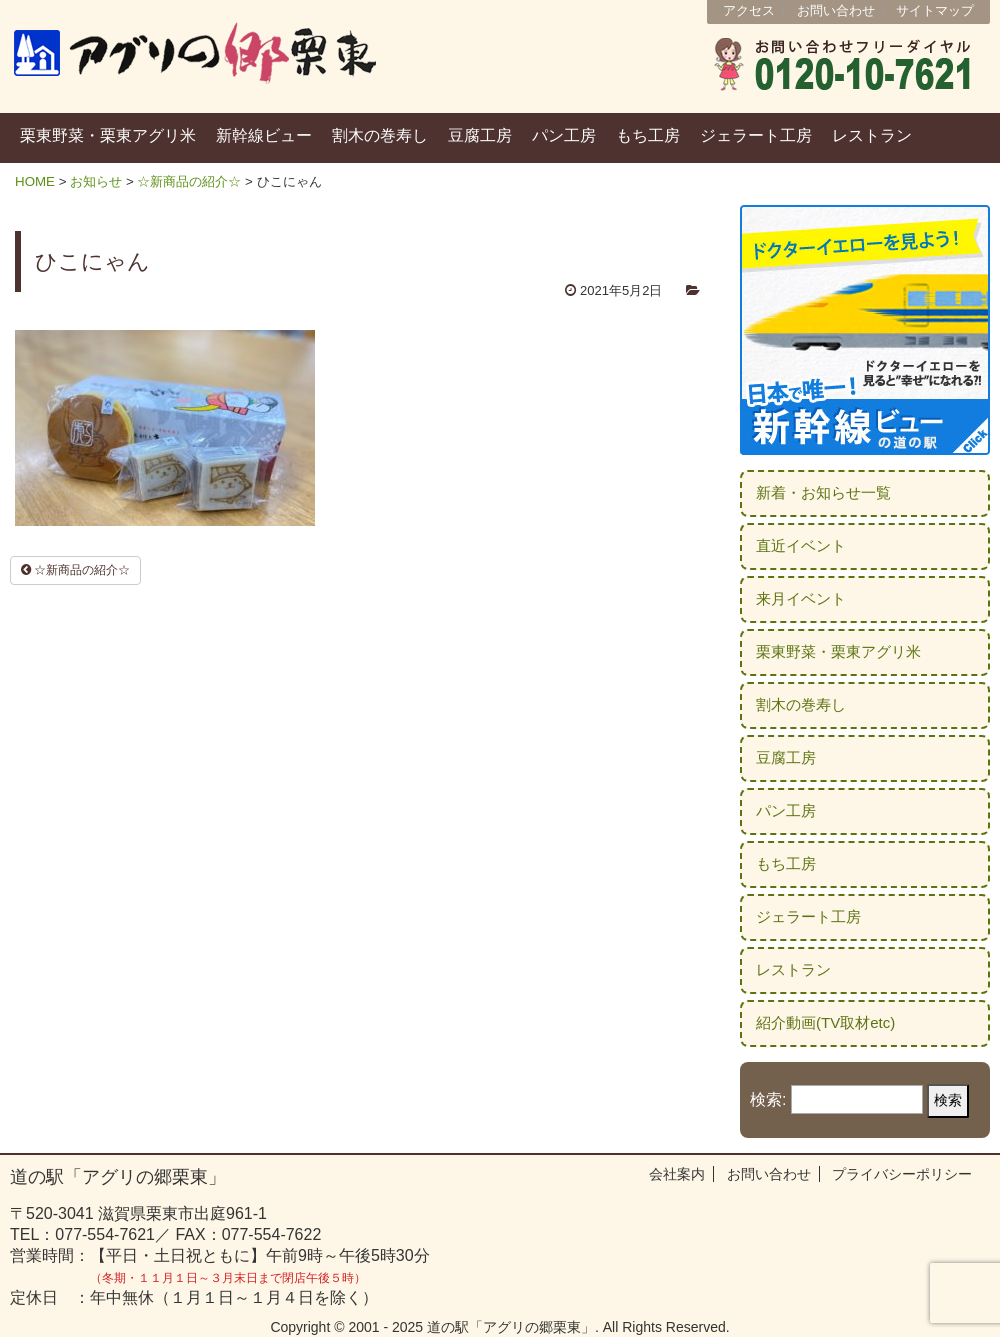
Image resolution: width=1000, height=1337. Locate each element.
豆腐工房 (480, 135)
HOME (35, 181)
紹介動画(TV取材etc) (825, 1022)
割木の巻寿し (380, 135)
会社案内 (677, 1174)
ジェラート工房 (756, 135)
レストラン (872, 135)
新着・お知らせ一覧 (823, 492)
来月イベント (801, 598)
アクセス (749, 10)
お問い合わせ (836, 10)
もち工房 (648, 135)
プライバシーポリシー (902, 1174)
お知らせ (96, 181)
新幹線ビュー (264, 135)
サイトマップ (935, 10)
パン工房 (564, 135)
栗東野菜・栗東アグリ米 (108, 135)
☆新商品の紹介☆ (189, 181)
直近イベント (801, 545)
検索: (768, 1099)
